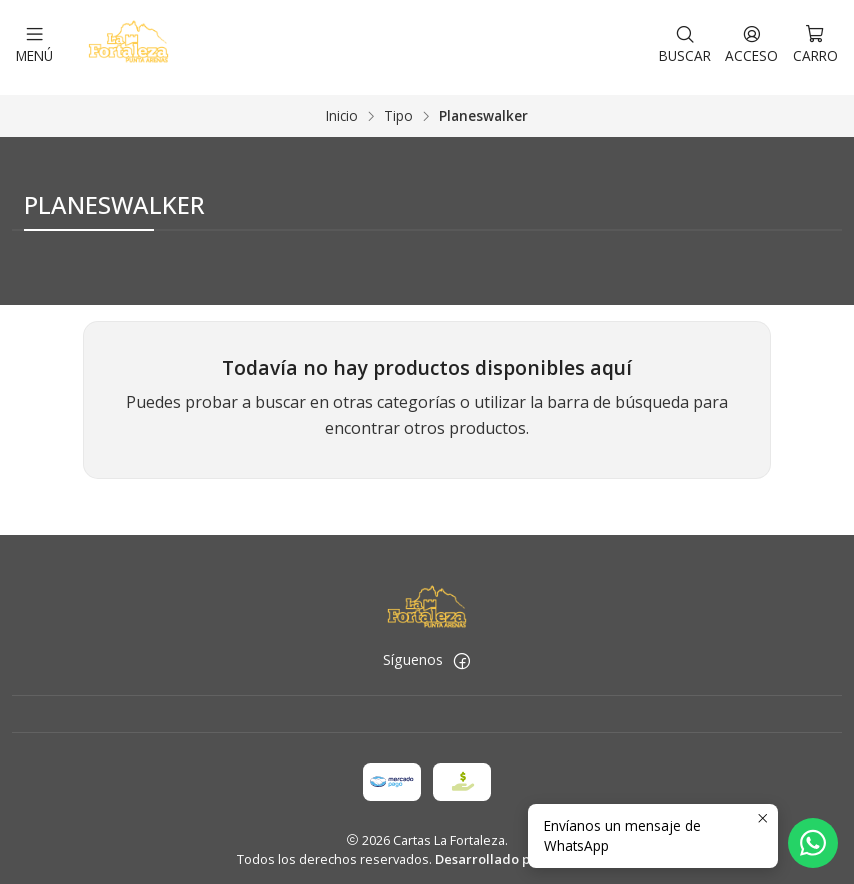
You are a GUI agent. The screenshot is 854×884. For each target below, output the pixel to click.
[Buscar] (685, 43)
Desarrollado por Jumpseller (525, 850)
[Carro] (815, 43)
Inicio (342, 107)
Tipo (398, 107)
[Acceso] (751, 43)
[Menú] (34, 43)
